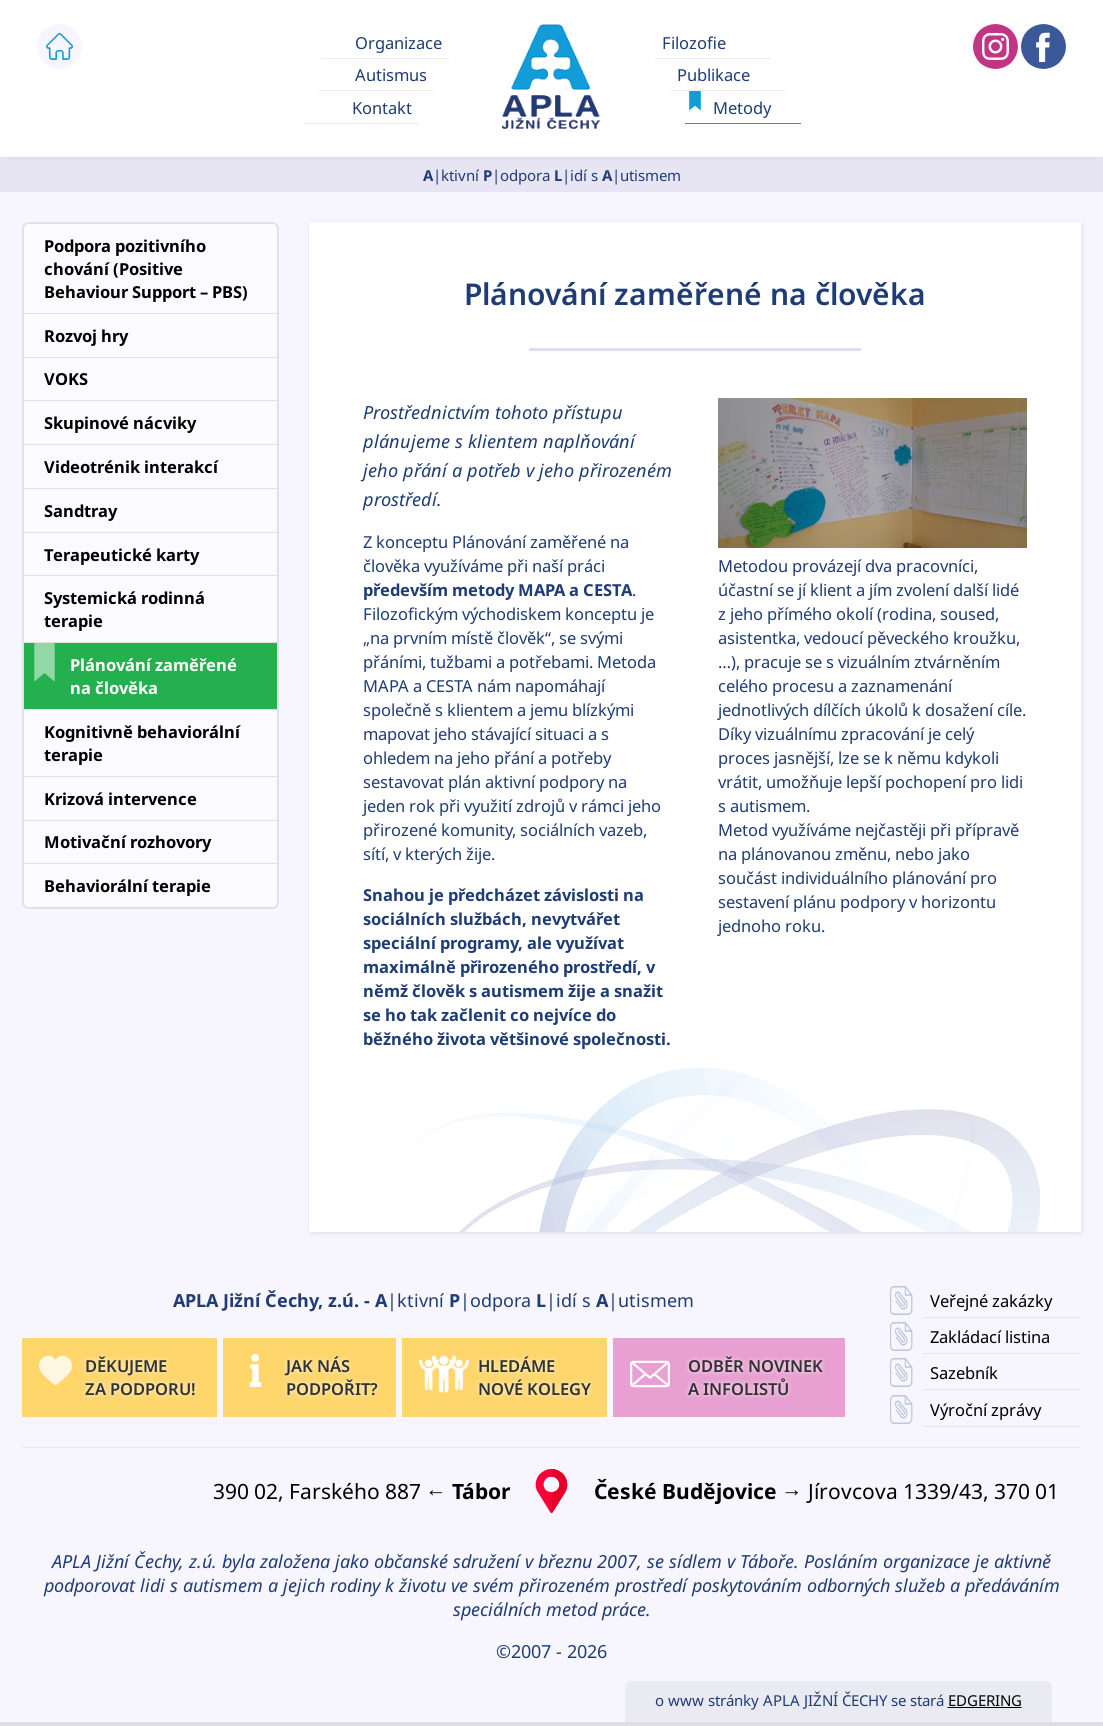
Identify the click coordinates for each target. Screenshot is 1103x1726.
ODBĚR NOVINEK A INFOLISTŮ (755, 1377)
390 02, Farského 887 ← (361, 1491)
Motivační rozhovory (127, 841)
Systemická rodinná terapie (124, 609)
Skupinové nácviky (120, 422)
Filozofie (693, 41)
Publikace (712, 74)
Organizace (398, 41)
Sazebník (964, 1372)
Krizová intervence (120, 798)
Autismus (391, 74)
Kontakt (382, 107)
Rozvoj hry (86, 335)
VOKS (66, 378)
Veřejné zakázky (991, 1300)
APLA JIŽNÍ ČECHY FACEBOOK (1043, 46)
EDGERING (985, 1700)
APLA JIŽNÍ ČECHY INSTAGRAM (995, 46)
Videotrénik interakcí (131, 466)
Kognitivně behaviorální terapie (142, 743)
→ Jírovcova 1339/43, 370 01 (826, 1491)
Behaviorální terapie (127, 885)
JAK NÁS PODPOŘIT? (332, 1377)
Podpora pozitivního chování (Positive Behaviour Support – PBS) (146, 268)
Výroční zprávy (985, 1408)
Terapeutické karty (121, 554)
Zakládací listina (990, 1336)
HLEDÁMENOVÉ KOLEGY (534, 1377)
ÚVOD (59, 46)
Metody (742, 107)
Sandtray (80, 510)
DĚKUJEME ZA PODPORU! (140, 1377)
